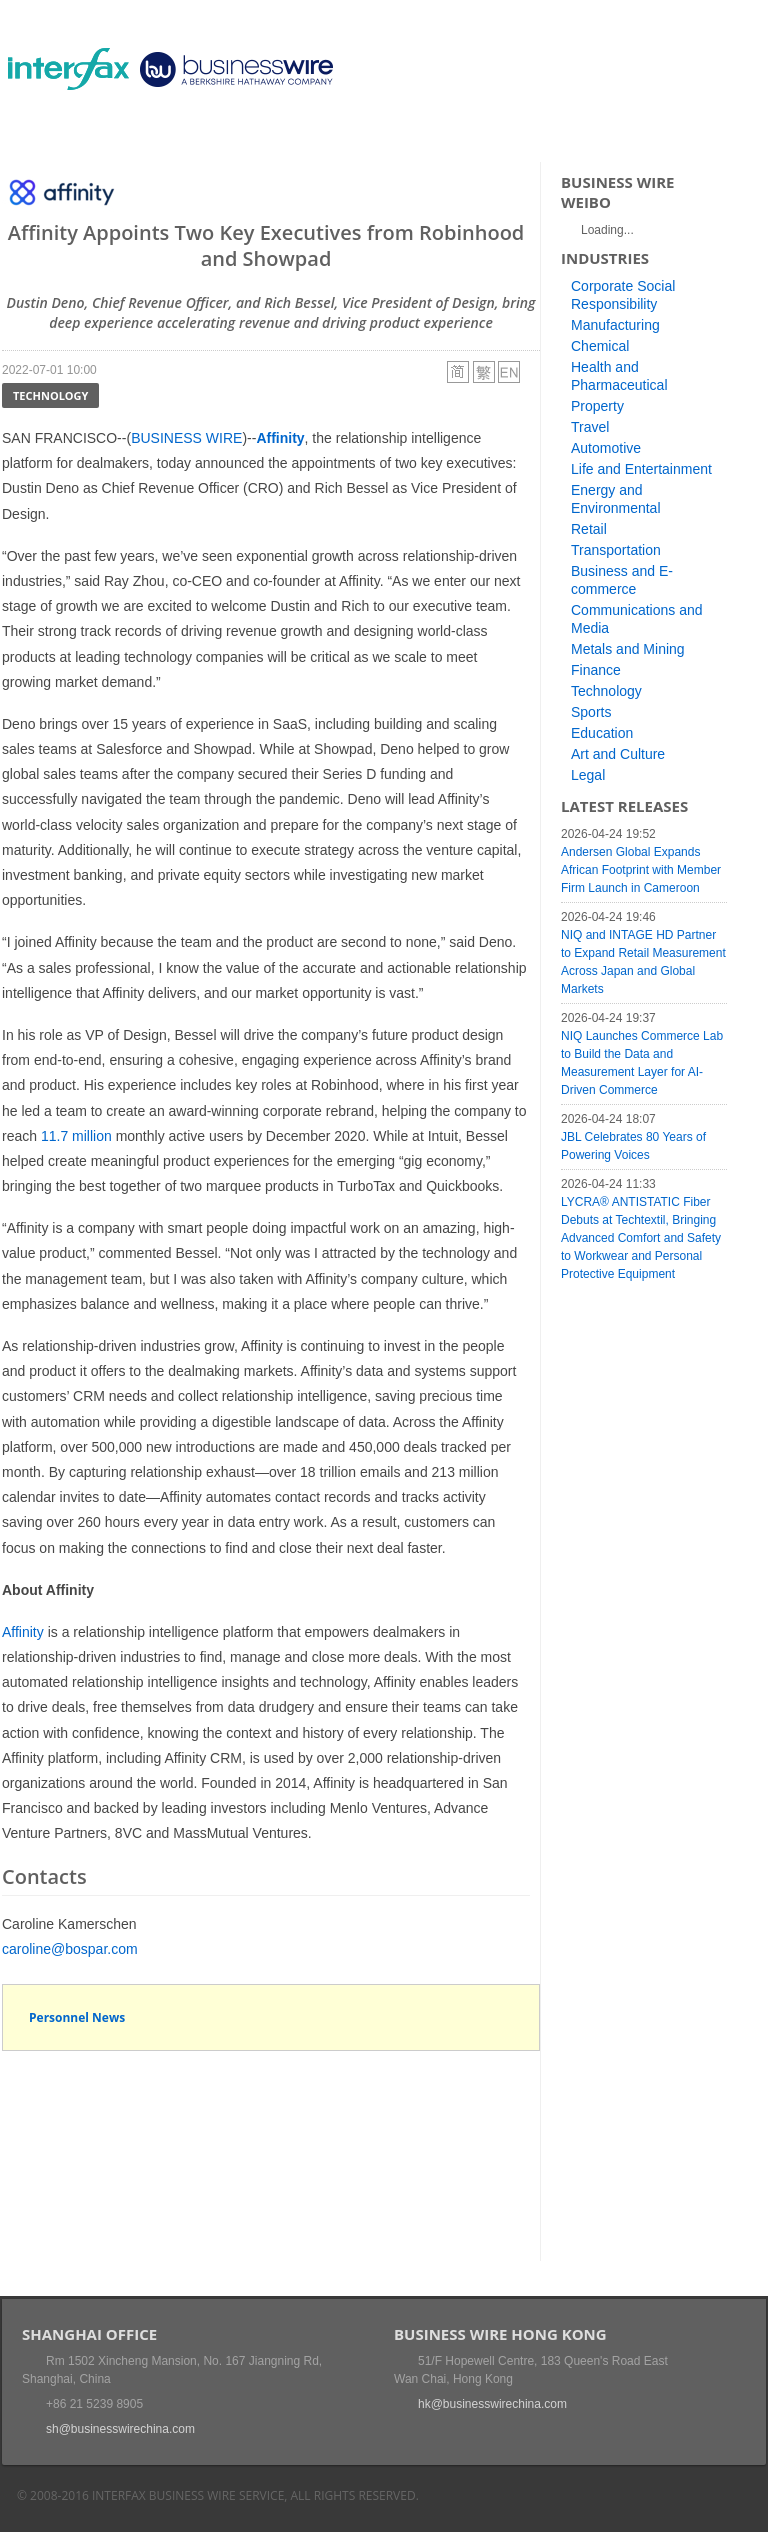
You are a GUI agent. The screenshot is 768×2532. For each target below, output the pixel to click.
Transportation (616, 550)
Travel (590, 427)
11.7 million (76, 1136)
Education (602, 733)
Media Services (292, 135)
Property (597, 406)
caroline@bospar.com (70, 1949)
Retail (589, 529)
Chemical (600, 346)
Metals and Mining (628, 649)
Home (47, 135)
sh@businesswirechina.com (120, 2429)
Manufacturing (615, 325)
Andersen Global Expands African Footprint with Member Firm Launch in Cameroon (641, 870)
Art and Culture (618, 754)
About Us (406, 135)
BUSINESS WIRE (186, 438)
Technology (50, 395)
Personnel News (77, 2017)
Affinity (23, 1632)
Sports (591, 712)
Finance (596, 670)
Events (187, 135)
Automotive (606, 448)
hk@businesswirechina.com (492, 2404)
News (115, 135)
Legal (588, 775)
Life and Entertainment (641, 469)
